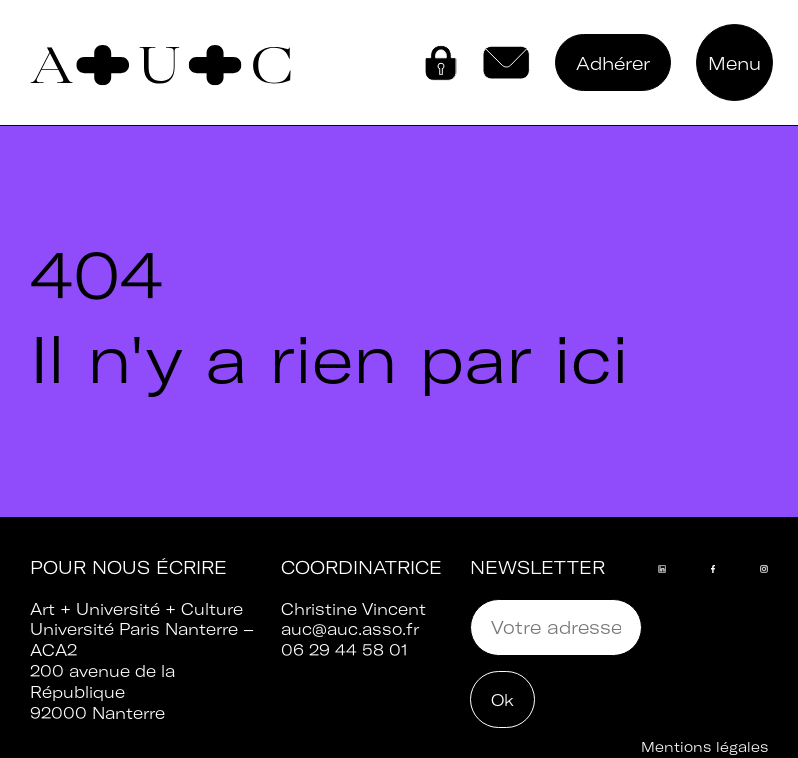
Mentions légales (704, 747)
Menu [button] (734, 63)
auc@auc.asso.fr (350, 629)
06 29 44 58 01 (344, 650)
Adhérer (613, 63)
